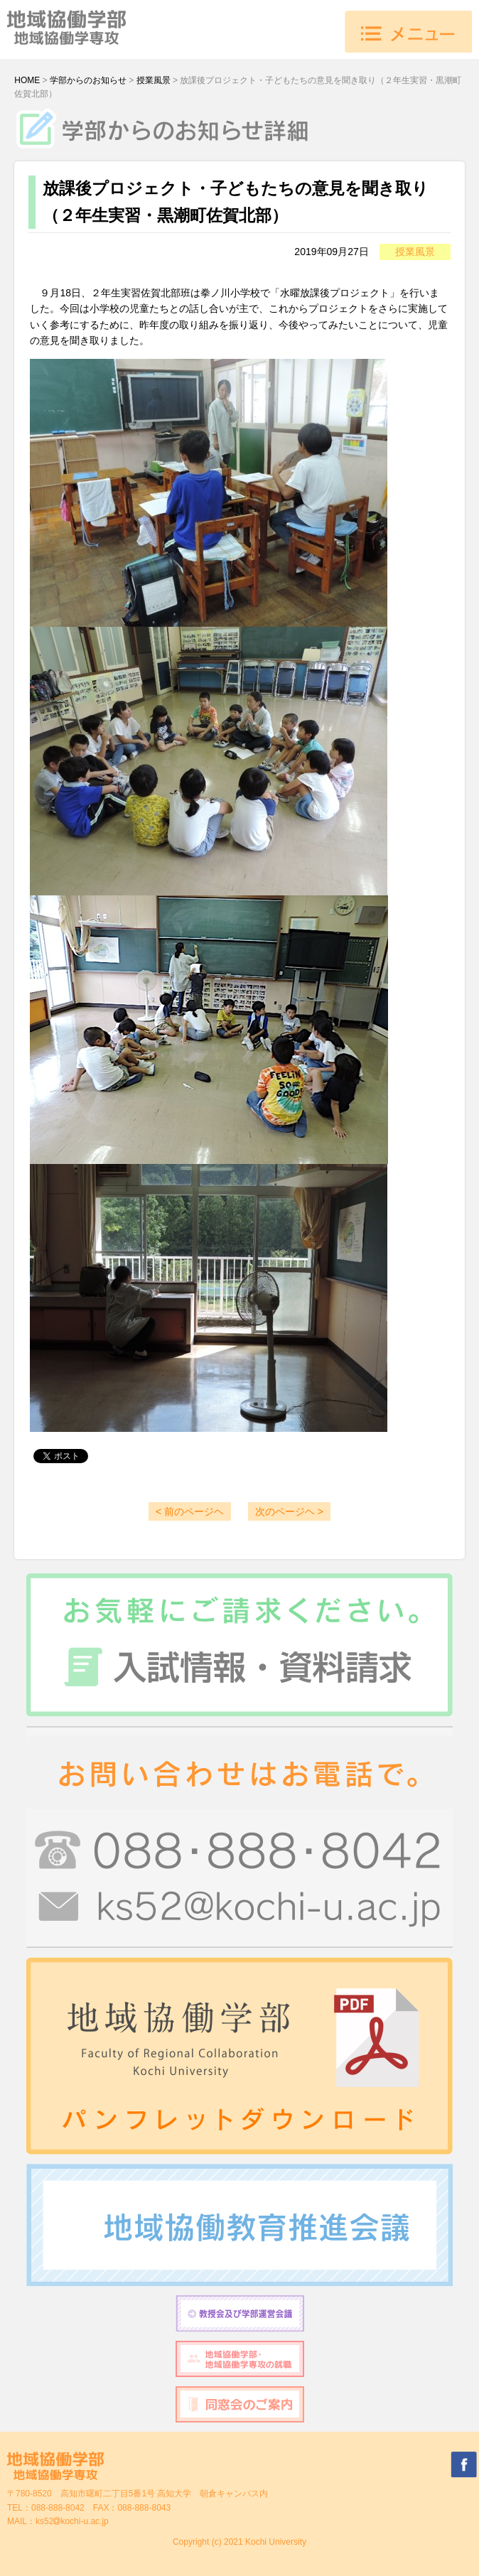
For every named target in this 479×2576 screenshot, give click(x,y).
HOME (27, 80)
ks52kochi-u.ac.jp (72, 2521)
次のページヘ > (289, 1511)
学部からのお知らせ (88, 80)
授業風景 (153, 80)
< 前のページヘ (190, 1511)
